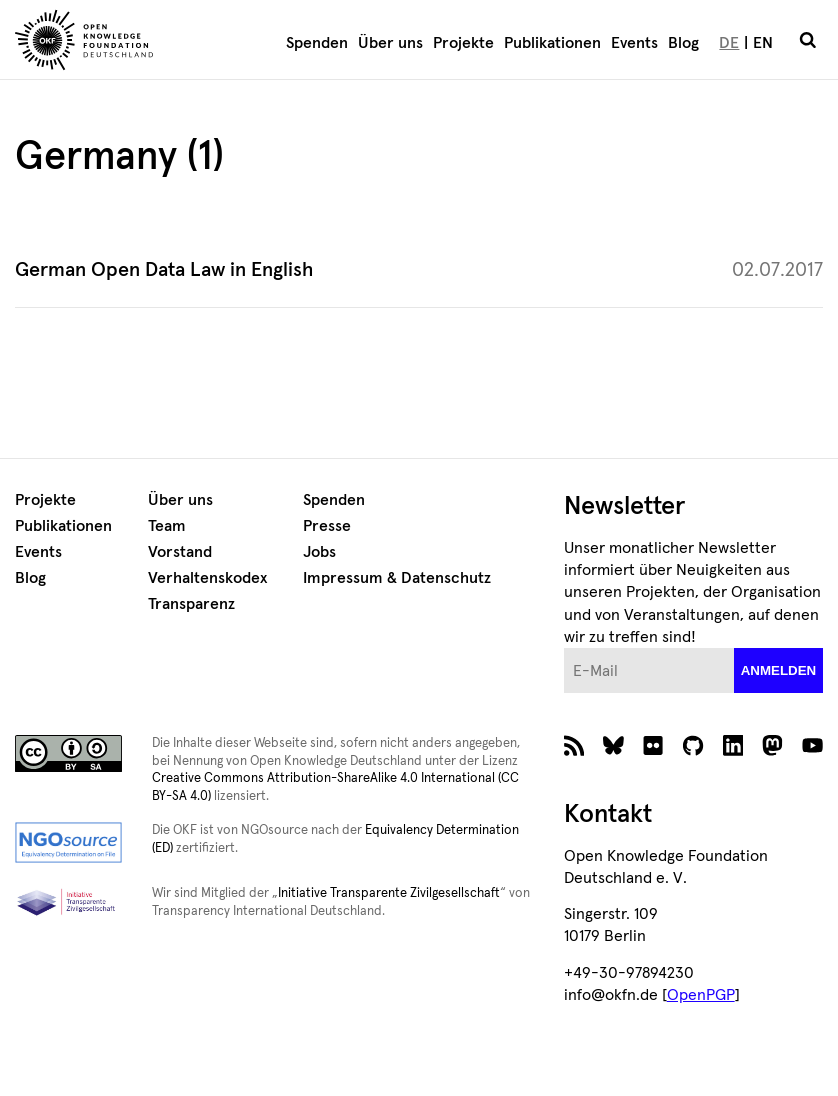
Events (634, 43)
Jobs (319, 552)
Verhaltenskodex (207, 578)
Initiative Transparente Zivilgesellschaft (389, 893)
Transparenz (191, 604)
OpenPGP (701, 995)
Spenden (317, 43)
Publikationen (552, 43)
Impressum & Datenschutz (397, 578)
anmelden (779, 670)
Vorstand (180, 552)
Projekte (463, 43)
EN (763, 43)
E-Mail (564, 648)
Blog (683, 43)
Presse (327, 526)
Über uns (390, 43)
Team (167, 526)
